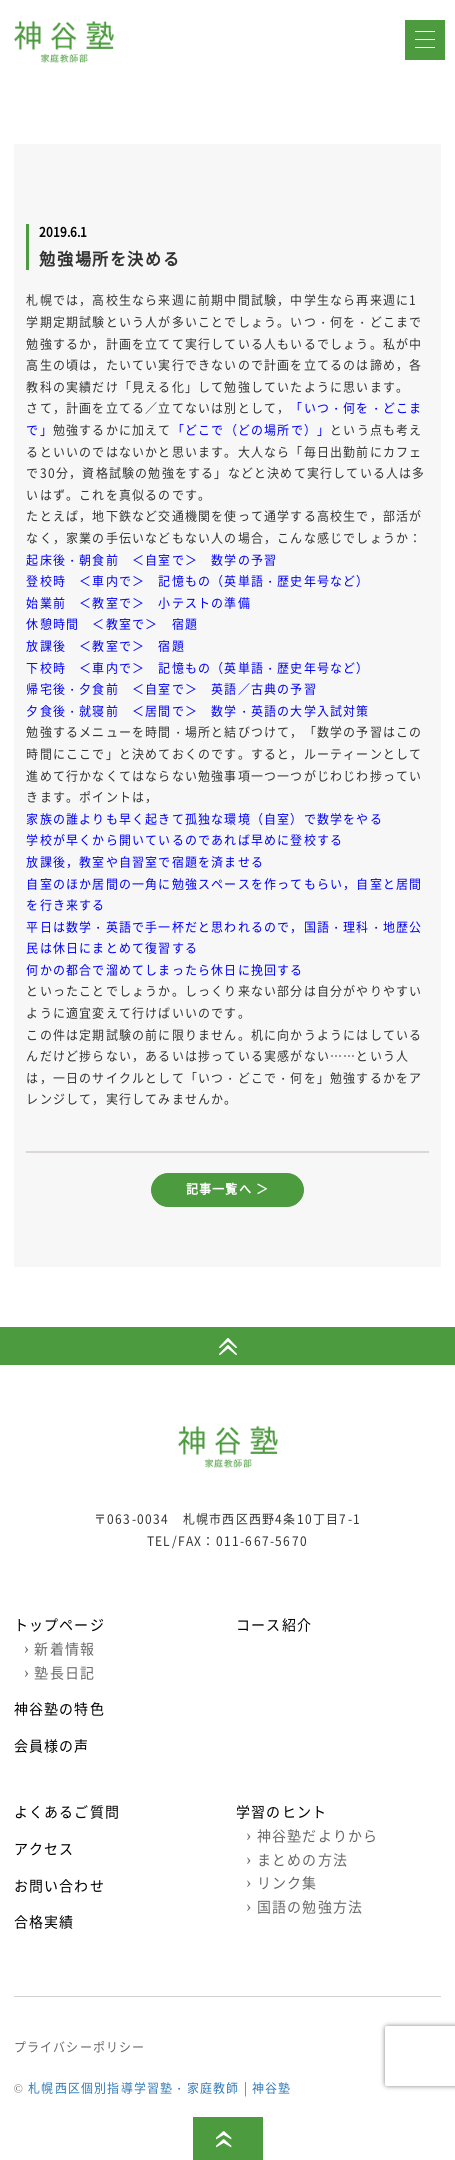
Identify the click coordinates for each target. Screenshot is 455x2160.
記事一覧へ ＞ (227, 1189)
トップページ (59, 1624)
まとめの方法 (297, 1859)
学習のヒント (281, 1811)
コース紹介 (274, 1624)
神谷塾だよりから (312, 1835)
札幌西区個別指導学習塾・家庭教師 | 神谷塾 (159, 2088)
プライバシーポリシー (80, 2047)
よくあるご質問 (67, 1811)
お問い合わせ (59, 1885)
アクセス (44, 1848)
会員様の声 (52, 1745)
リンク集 (282, 1882)
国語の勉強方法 (304, 1906)
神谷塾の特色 (59, 1708)
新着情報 (60, 1648)
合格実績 (44, 1921)
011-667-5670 (262, 1541)
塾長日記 (60, 1672)
